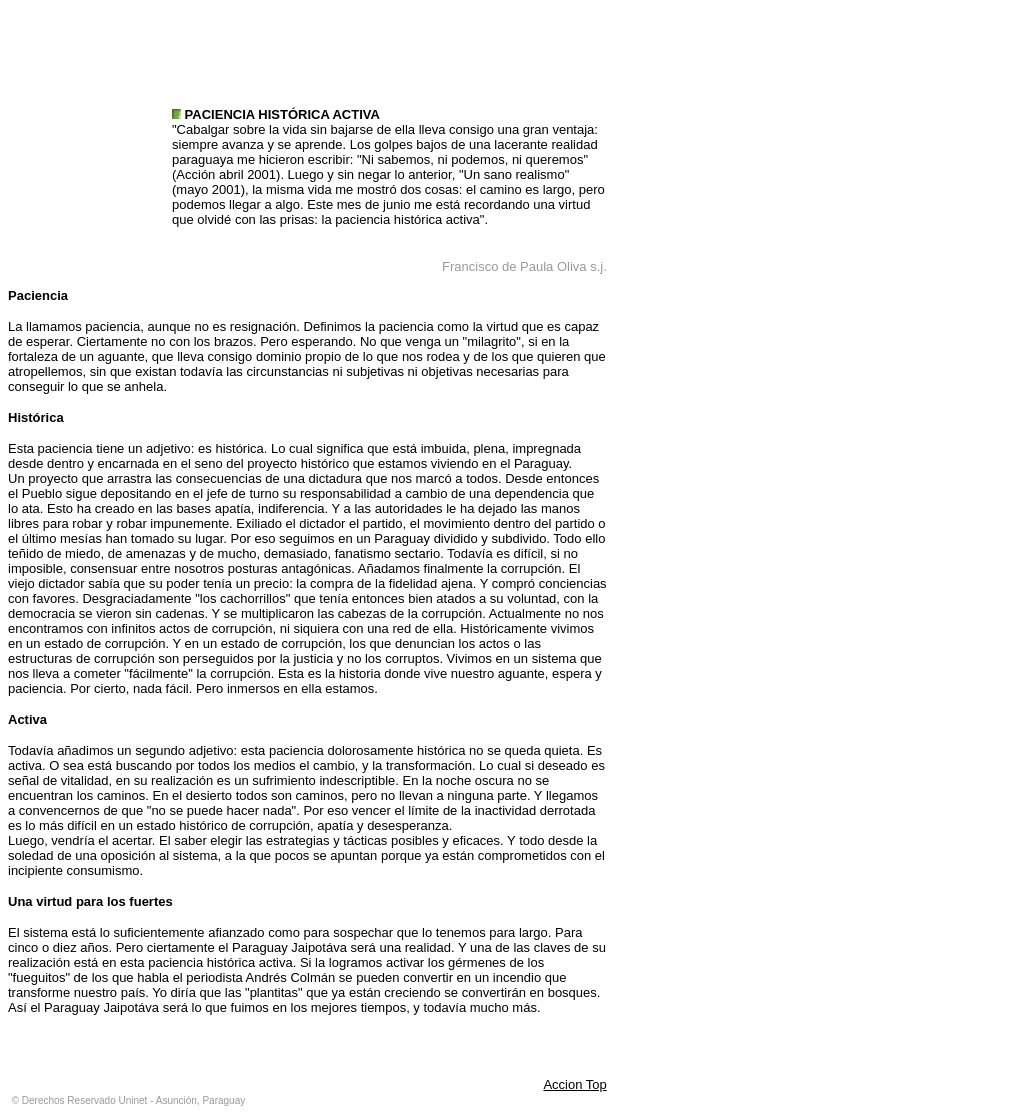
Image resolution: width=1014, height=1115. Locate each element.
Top (596, 1084)
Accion (564, 1084)
